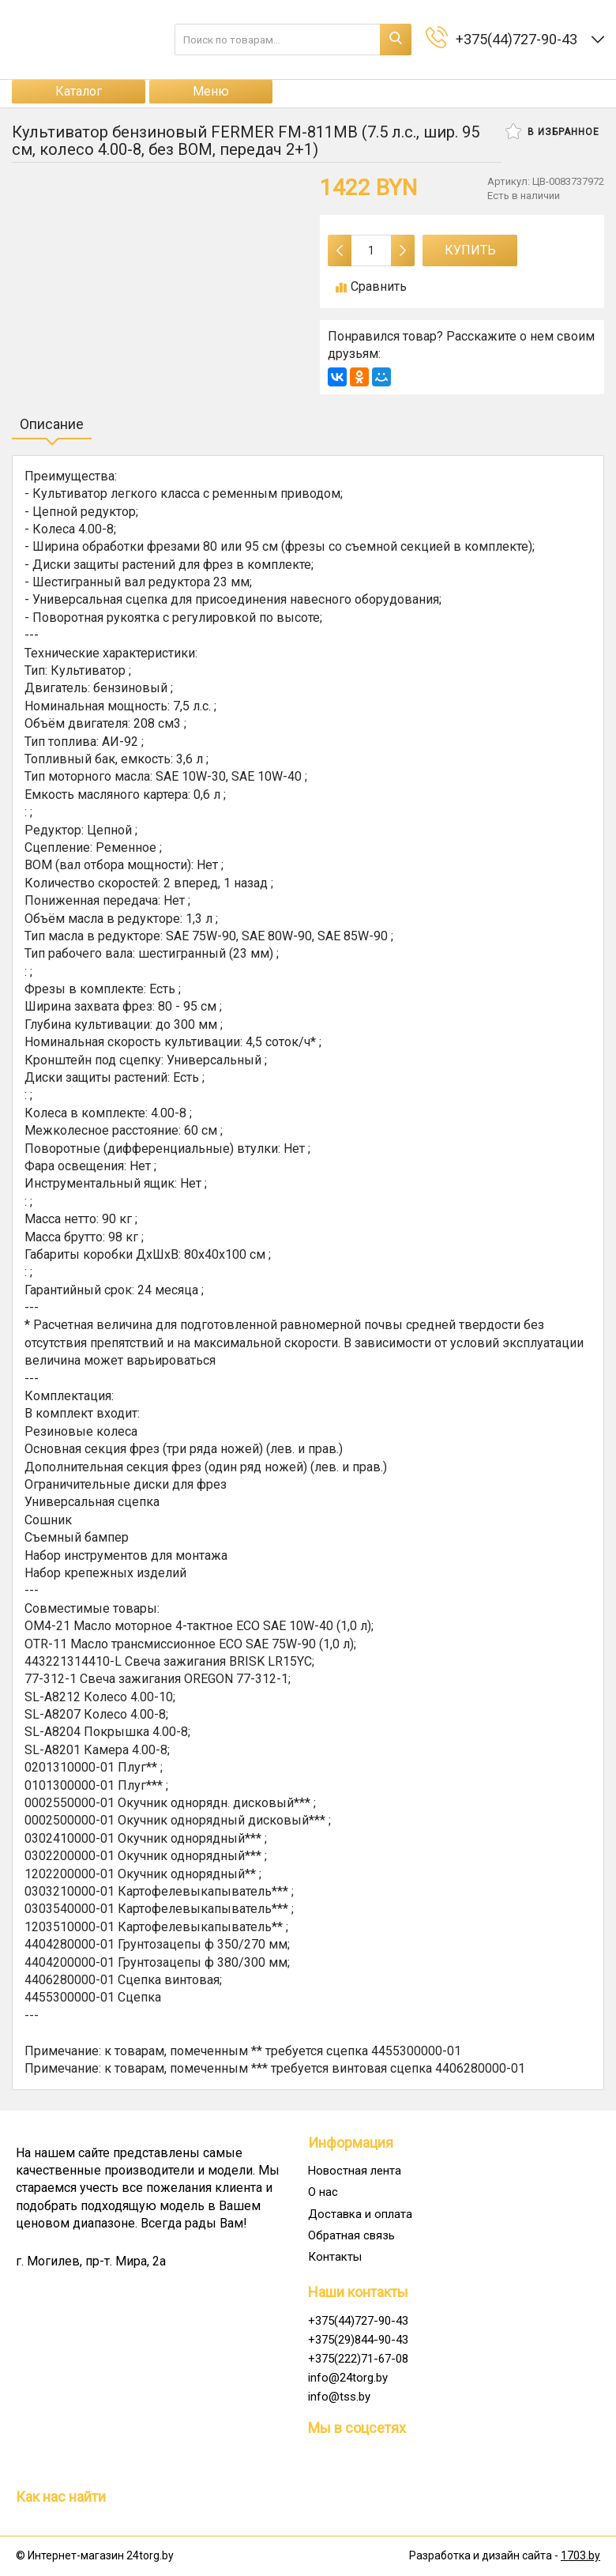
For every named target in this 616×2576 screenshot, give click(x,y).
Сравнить (371, 286)
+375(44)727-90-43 (358, 2321)
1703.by (580, 2555)
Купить (470, 250)
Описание (52, 424)
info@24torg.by (348, 2378)
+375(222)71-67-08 (358, 2359)
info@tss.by (339, 2397)
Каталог (78, 91)
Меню (211, 91)
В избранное (552, 131)
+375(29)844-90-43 (358, 2340)
